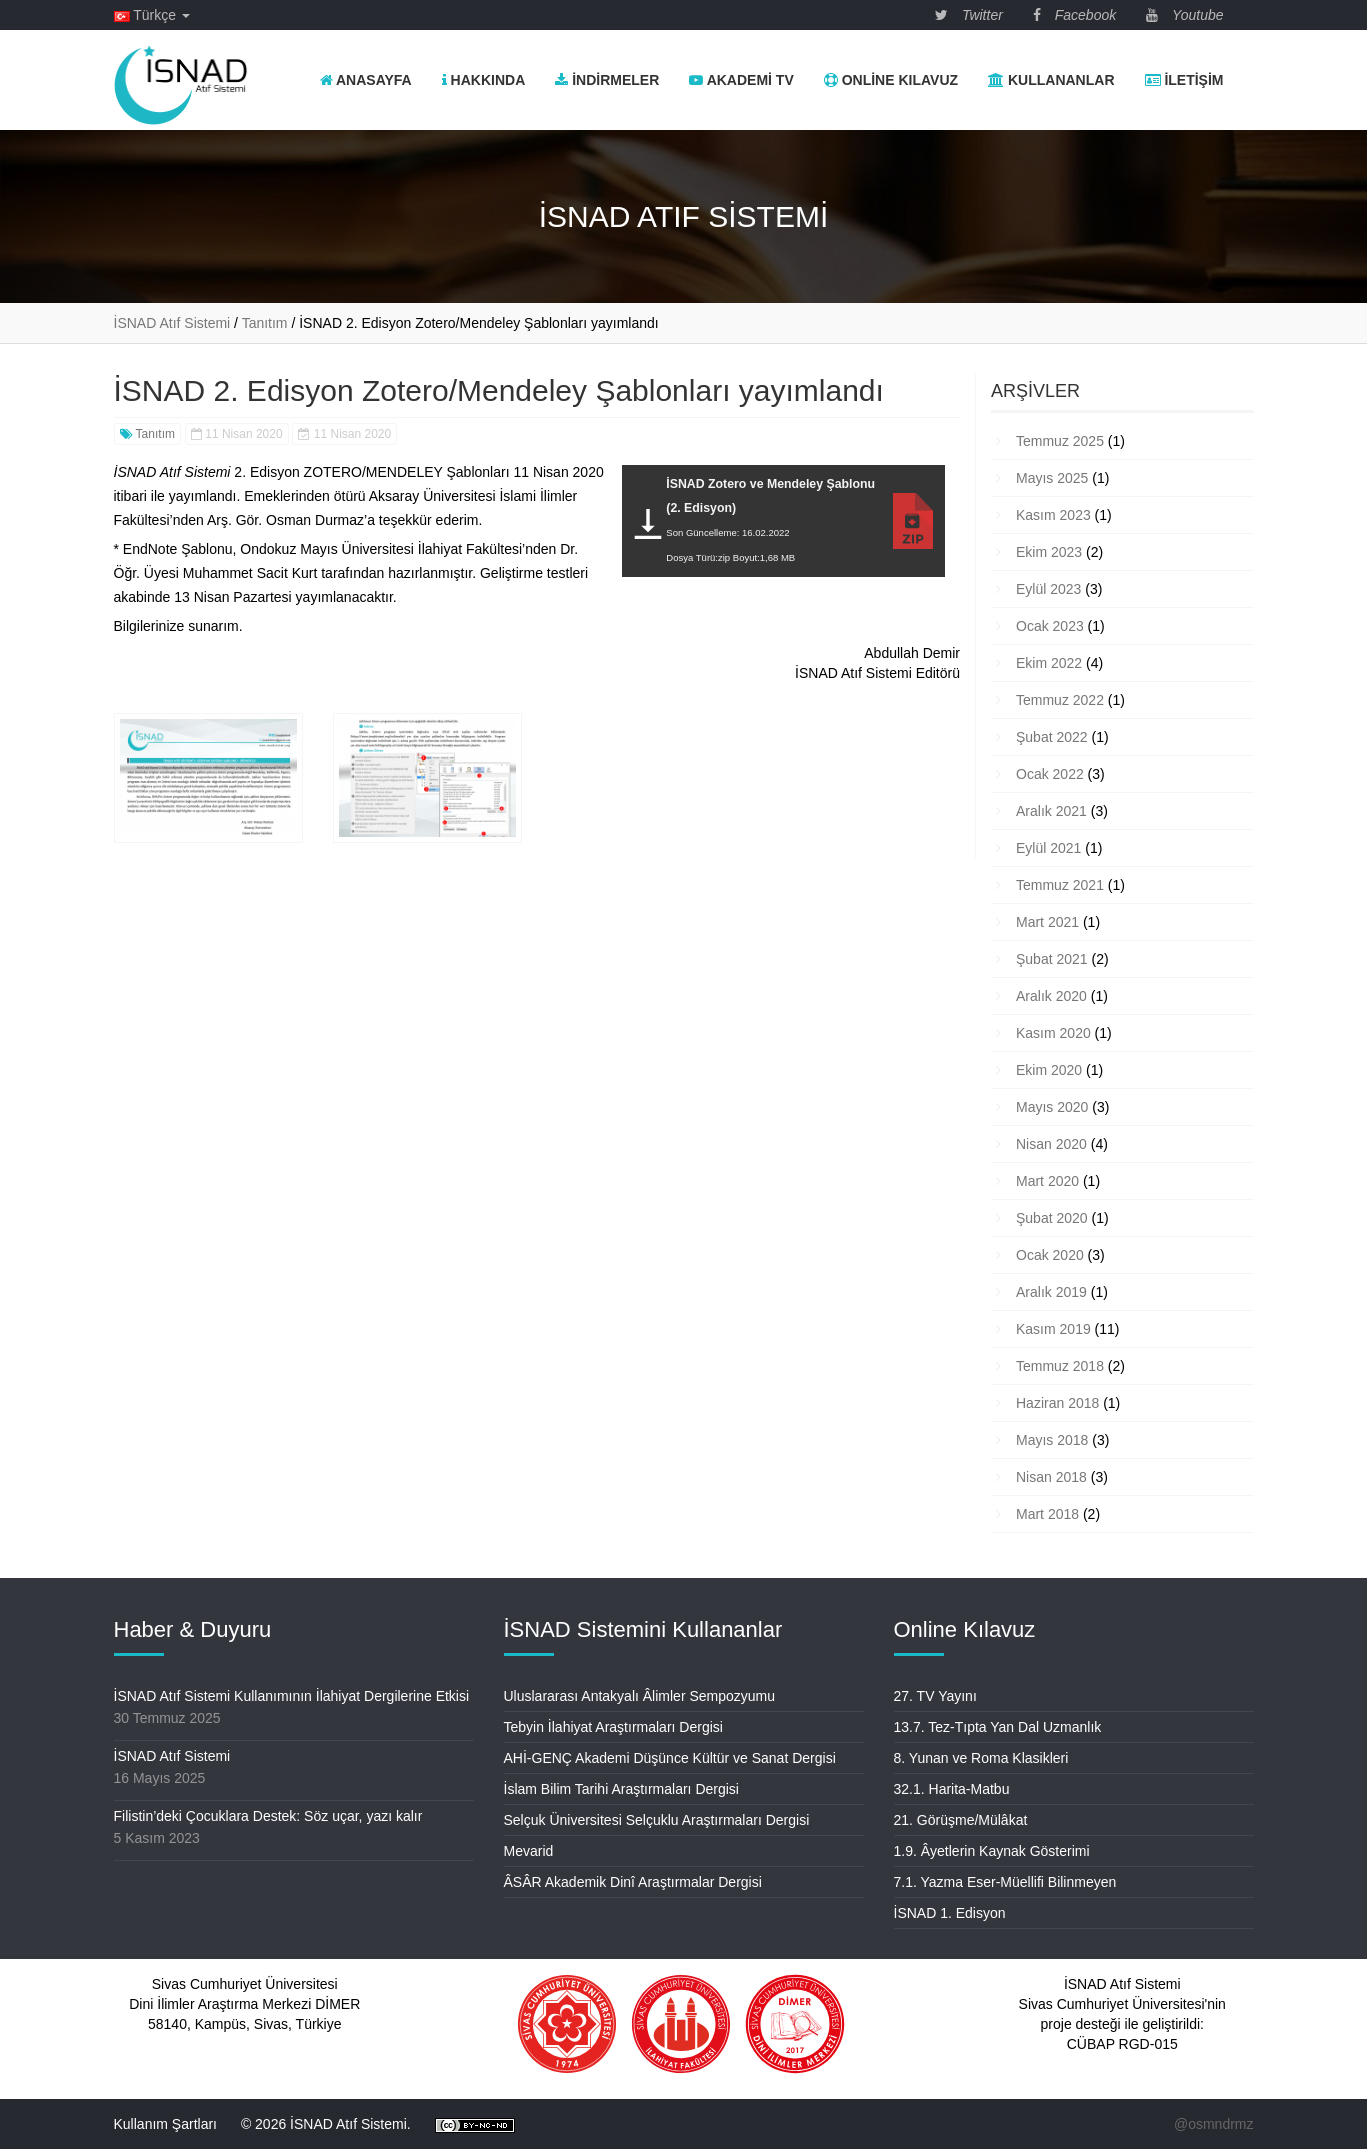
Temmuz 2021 (1060, 885)
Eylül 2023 (1048, 589)
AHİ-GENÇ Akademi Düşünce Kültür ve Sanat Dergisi (670, 1758)
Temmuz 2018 (1060, 1366)
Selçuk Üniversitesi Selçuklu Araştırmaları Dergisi (657, 1820)
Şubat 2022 (1052, 737)
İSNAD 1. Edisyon (950, 1913)
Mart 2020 (1047, 1181)
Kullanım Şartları (165, 2124)
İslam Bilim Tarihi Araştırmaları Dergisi (621, 1789)
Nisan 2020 (1051, 1144)
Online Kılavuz (891, 80)
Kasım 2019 (1053, 1329)
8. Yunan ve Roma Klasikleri (981, 1758)
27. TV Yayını (935, 1696)
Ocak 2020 (1050, 1255)
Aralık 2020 (1051, 996)
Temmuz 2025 (1060, 441)
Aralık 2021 (1051, 811)
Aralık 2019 (1051, 1292)
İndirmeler (607, 80)
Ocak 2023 (1050, 626)
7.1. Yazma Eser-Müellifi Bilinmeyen (1005, 1882)
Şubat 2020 (1052, 1218)
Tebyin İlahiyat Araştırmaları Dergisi (613, 1727)
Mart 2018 (1047, 1514)
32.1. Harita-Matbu (952, 1789)
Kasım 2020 (1053, 1033)
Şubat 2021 (1052, 959)
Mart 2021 (1047, 922)
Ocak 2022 (1050, 774)
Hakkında (484, 80)
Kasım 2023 (1053, 515)
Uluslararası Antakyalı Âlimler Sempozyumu (640, 1696)
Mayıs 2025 (1052, 478)
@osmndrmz (1214, 2124)
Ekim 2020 (1049, 1070)
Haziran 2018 (1057, 1403)
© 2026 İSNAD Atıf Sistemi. (326, 2124)
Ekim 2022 (1049, 663)
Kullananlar (1051, 80)
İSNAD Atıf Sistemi (172, 1756)
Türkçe (152, 15)
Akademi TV (741, 80)
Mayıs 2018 (1052, 1440)
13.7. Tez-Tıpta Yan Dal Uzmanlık (998, 1727)
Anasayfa (366, 80)
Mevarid (529, 1851)
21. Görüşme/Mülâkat (961, 1820)
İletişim (1184, 80)
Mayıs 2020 (1052, 1107)
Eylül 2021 (1048, 848)
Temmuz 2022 (1060, 700)
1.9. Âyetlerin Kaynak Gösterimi (992, 1851)
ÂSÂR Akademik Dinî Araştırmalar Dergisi (633, 1882)
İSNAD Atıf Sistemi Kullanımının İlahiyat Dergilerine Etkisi (292, 1696)
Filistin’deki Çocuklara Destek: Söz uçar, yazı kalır (268, 1816)
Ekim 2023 (1049, 552)
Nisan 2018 (1051, 1477)
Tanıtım (147, 434)
